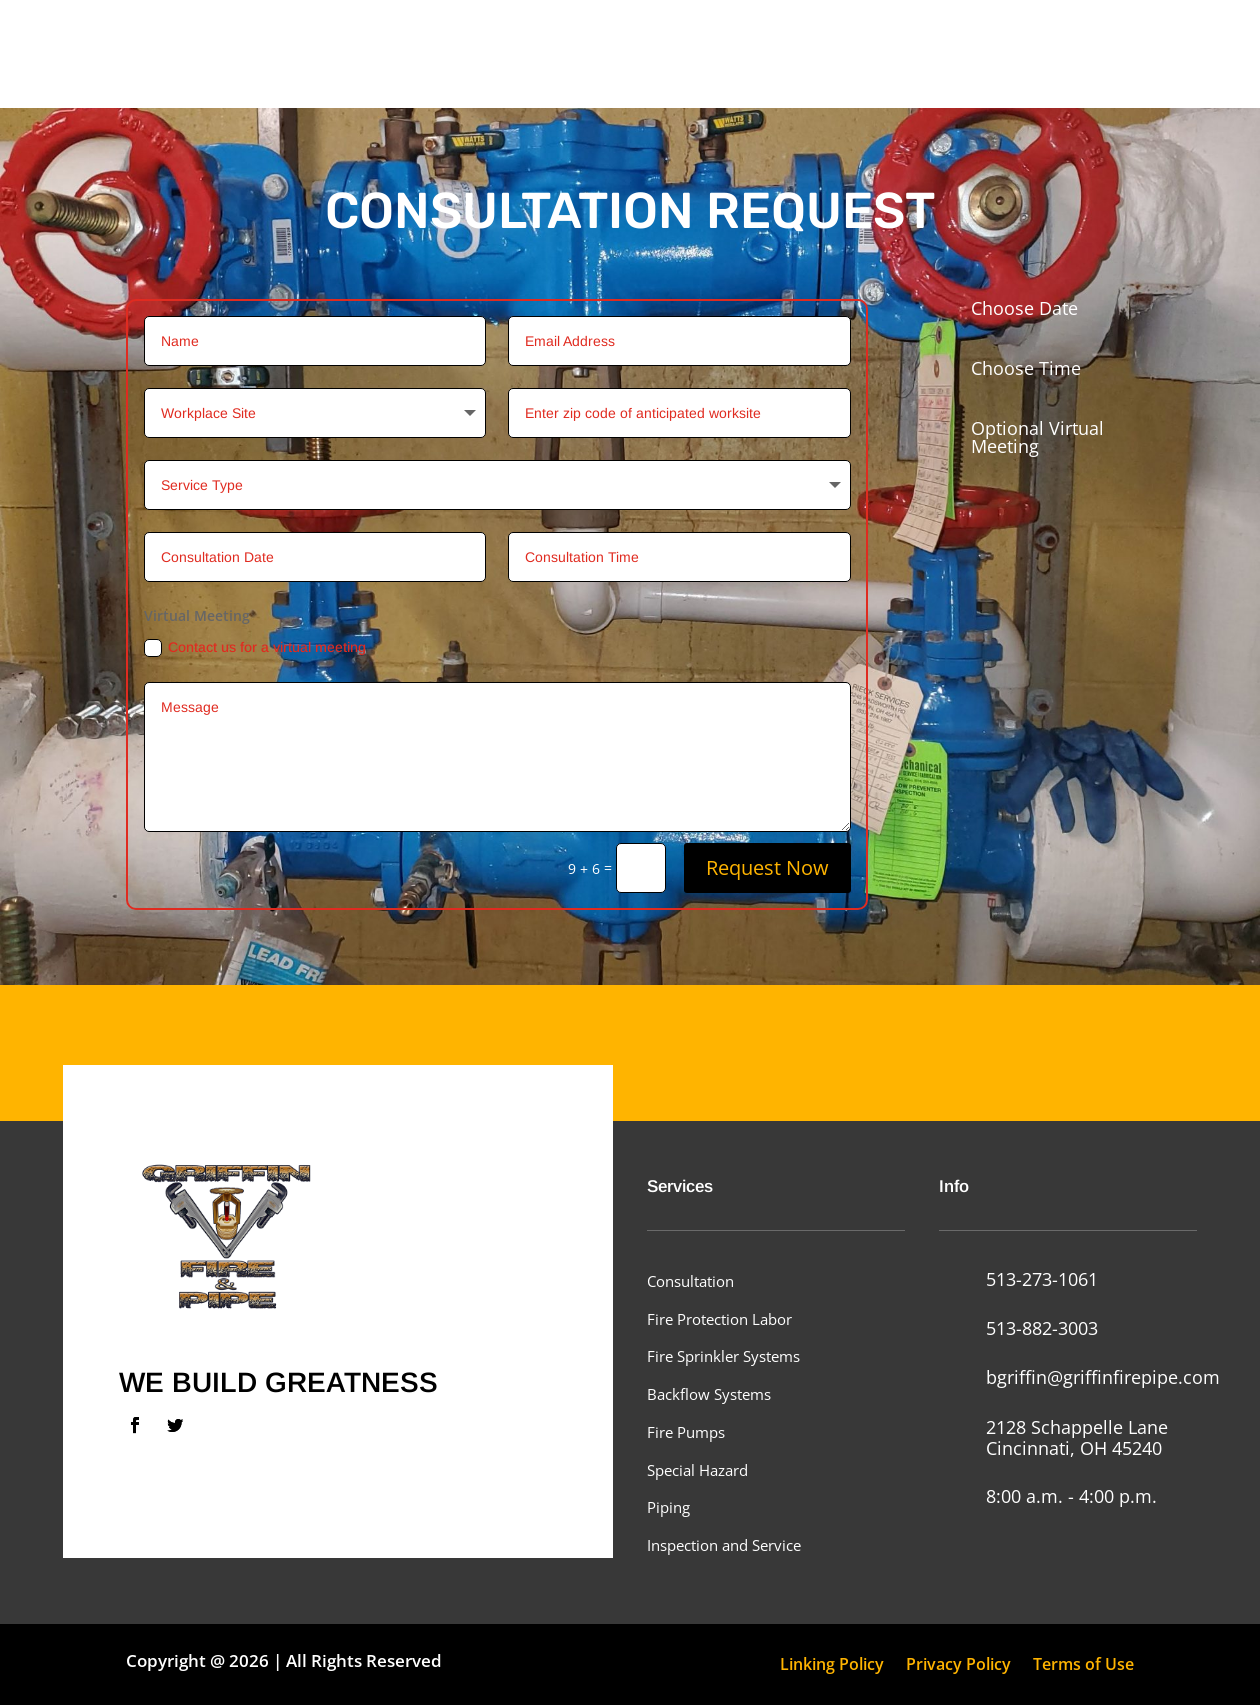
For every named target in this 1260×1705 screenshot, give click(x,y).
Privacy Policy (958, 1666)
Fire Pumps (686, 1432)
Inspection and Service (724, 1545)
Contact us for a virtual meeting (255, 648)
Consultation (690, 1281)
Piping (668, 1507)
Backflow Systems (709, 1394)
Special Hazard (697, 1470)
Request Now (767, 867)
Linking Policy (832, 1666)
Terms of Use (1083, 1666)
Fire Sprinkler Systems (723, 1356)
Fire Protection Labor (719, 1319)
